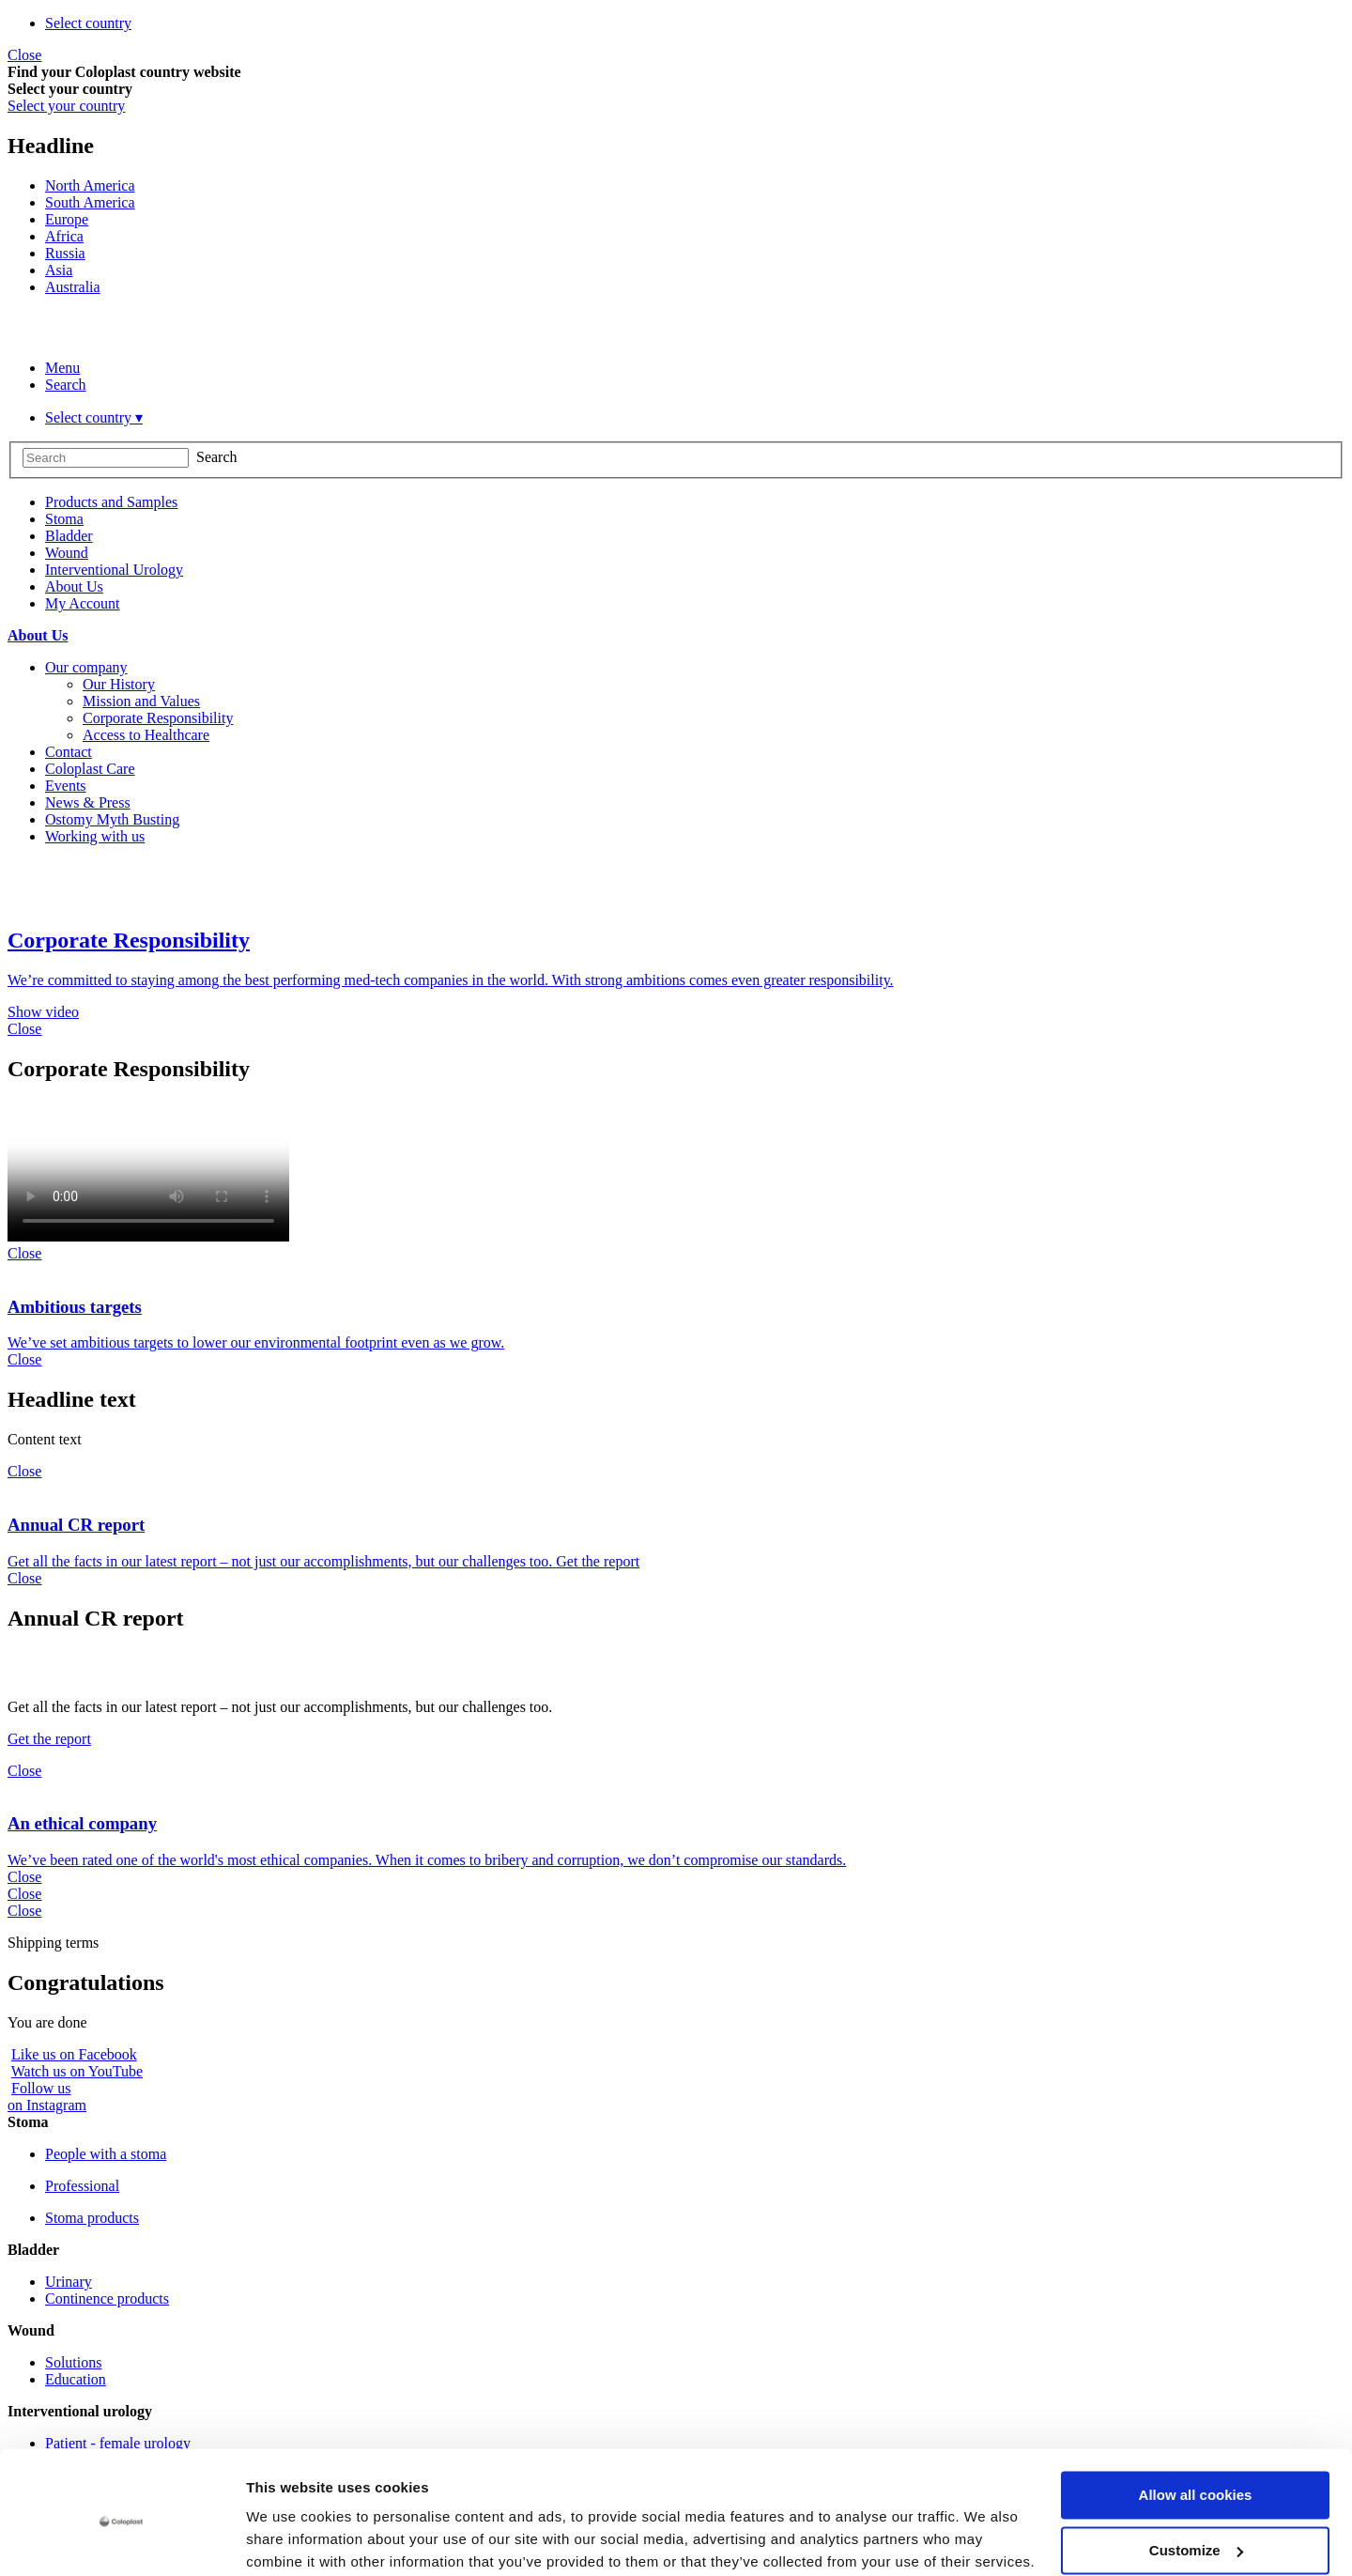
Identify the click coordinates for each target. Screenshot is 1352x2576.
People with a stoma (105, 2154)
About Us (38, 635)
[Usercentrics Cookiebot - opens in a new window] (121, 2539)
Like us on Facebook (74, 2054)
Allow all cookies (1195, 2421)
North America (90, 185)
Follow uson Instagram (47, 2096)
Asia (58, 270)
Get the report (49, 1739)
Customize (1196, 2475)
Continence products (107, 2298)
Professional (82, 2186)
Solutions (73, 2362)
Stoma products (92, 2218)
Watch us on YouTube (77, 2071)
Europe (66, 219)
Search (65, 385)
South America (90, 202)
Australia (72, 287)
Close (24, 55)
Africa (64, 236)
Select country (88, 23)
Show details (289, 2539)
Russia (65, 253)
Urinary (68, 2282)
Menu (62, 368)
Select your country (66, 106)
